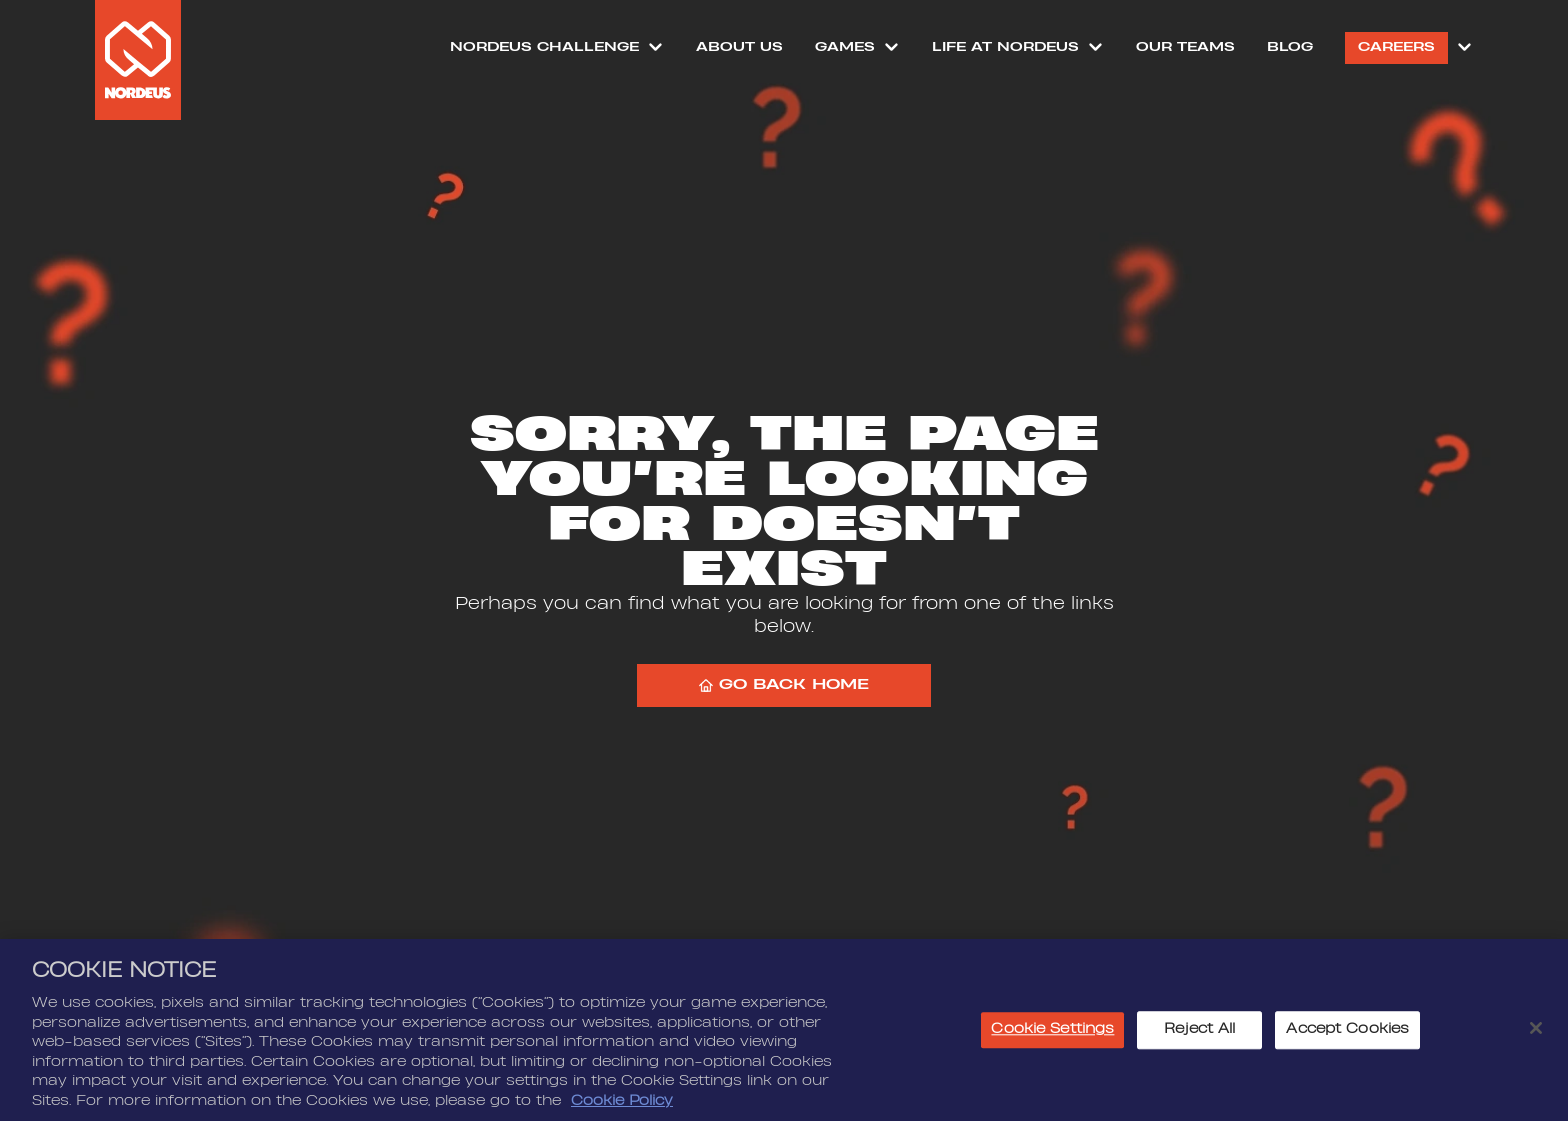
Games (845, 47)
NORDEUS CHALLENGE (544, 47)
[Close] (1536, 1031)
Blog (1290, 47)
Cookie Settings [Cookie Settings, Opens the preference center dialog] (1052, 1032)
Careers (1396, 47)
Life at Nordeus (1005, 47)
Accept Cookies (1347, 1032)
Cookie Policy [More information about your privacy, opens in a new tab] (622, 1103)
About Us (739, 47)
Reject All (1199, 1032)
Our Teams (1185, 47)
